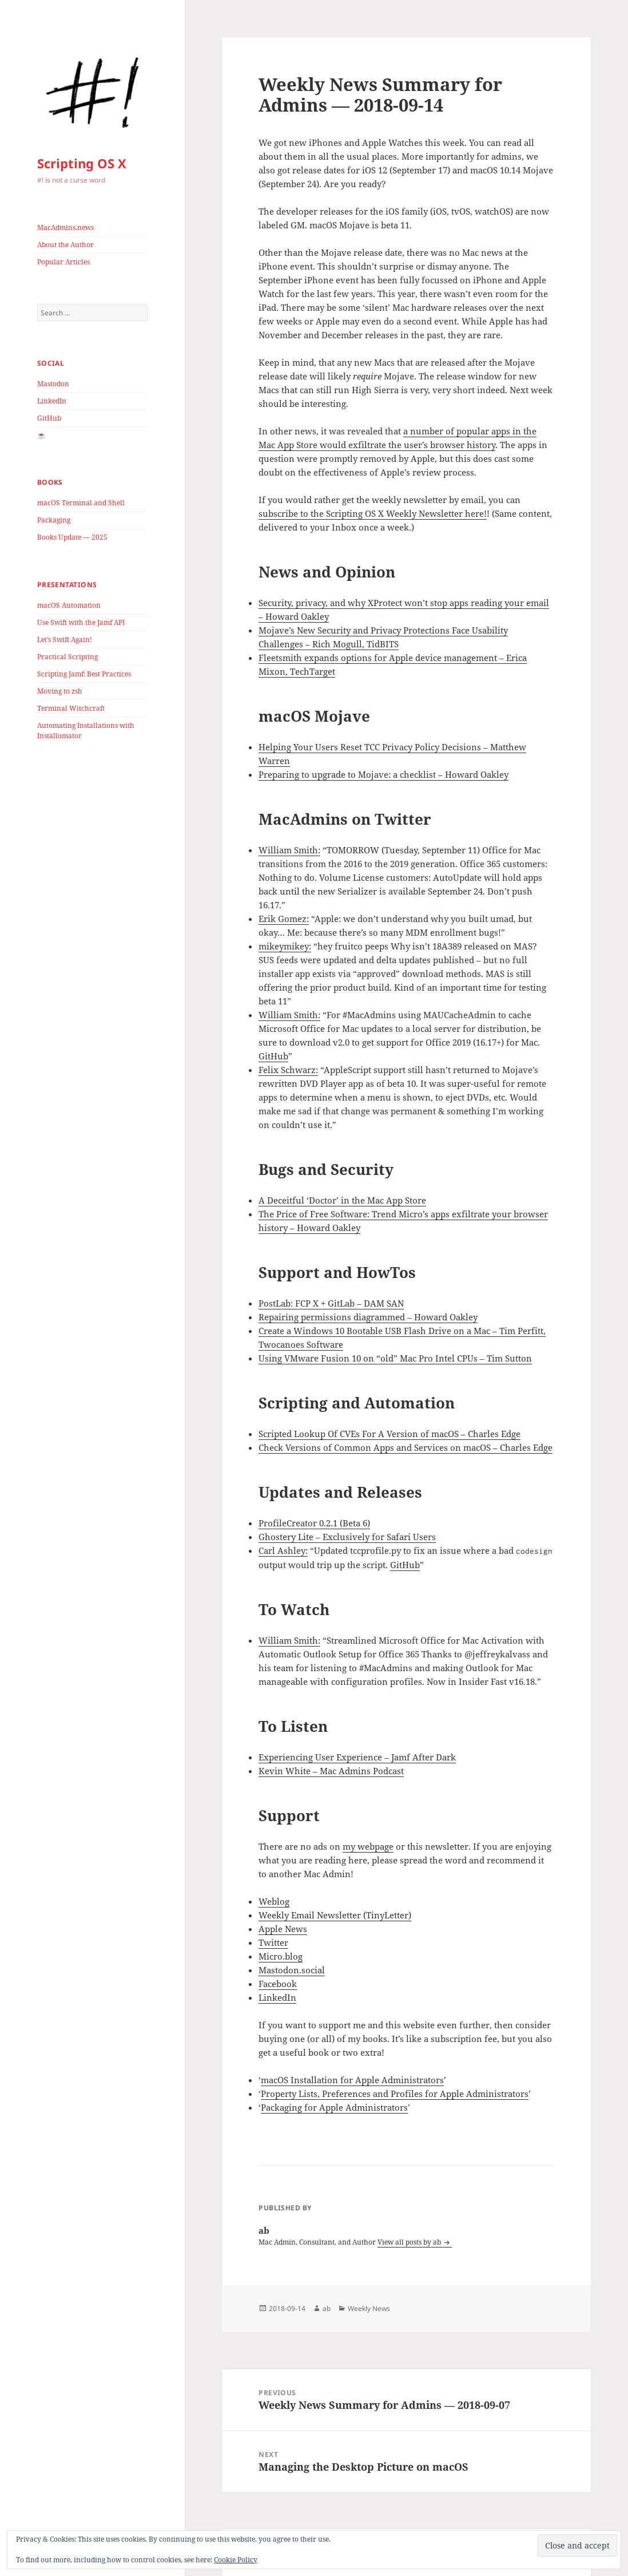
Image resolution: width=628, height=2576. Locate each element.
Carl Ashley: (283, 1550)
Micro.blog (281, 1956)
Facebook (278, 1983)
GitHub (49, 418)
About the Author (65, 245)
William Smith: (289, 850)
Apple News (283, 1928)
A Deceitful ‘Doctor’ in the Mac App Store (342, 1200)
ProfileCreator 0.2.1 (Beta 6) (314, 1523)
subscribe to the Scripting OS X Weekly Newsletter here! (373, 513)
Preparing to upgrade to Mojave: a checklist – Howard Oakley (383, 774)
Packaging (53, 520)
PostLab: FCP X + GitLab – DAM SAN (331, 1303)
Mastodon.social (292, 1970)
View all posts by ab (410, 2242)
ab (327, 2308)
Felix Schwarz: (288, 1069)
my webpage (368, 1846)
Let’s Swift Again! (64, 639)
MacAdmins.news (65, 227)
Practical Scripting (67, 657)
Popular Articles (63, 262)
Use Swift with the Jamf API (81, 622)
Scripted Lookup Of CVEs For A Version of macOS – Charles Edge (389, 1433)
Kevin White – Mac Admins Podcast (331, 1770)
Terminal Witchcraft (71, 708)
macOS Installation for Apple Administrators (352, 2080)
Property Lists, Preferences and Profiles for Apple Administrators (394, 2093)
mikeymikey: (285, 946)
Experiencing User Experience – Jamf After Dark (357, 1757)
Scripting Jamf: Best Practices (84, 674)
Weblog (274, 1901)
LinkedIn (51, 401)
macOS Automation (69, 605)
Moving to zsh (59, 691)
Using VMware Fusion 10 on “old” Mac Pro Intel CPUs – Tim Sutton (395, 1358)
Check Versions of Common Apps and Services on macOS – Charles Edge (406, 1447)
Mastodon (53, 384)
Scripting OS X (81, 163)
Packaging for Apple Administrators (334, 2107)
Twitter (273, 1942)
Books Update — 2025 (72, 537)
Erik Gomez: (284, 918)
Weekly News (369, 2308)
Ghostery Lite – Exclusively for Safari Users (347, 1536)
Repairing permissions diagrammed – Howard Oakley (368, 1317)
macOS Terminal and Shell (81, 503)
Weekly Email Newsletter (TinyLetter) (335, 1915)
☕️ (41, 435)
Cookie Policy (235, 2560)
